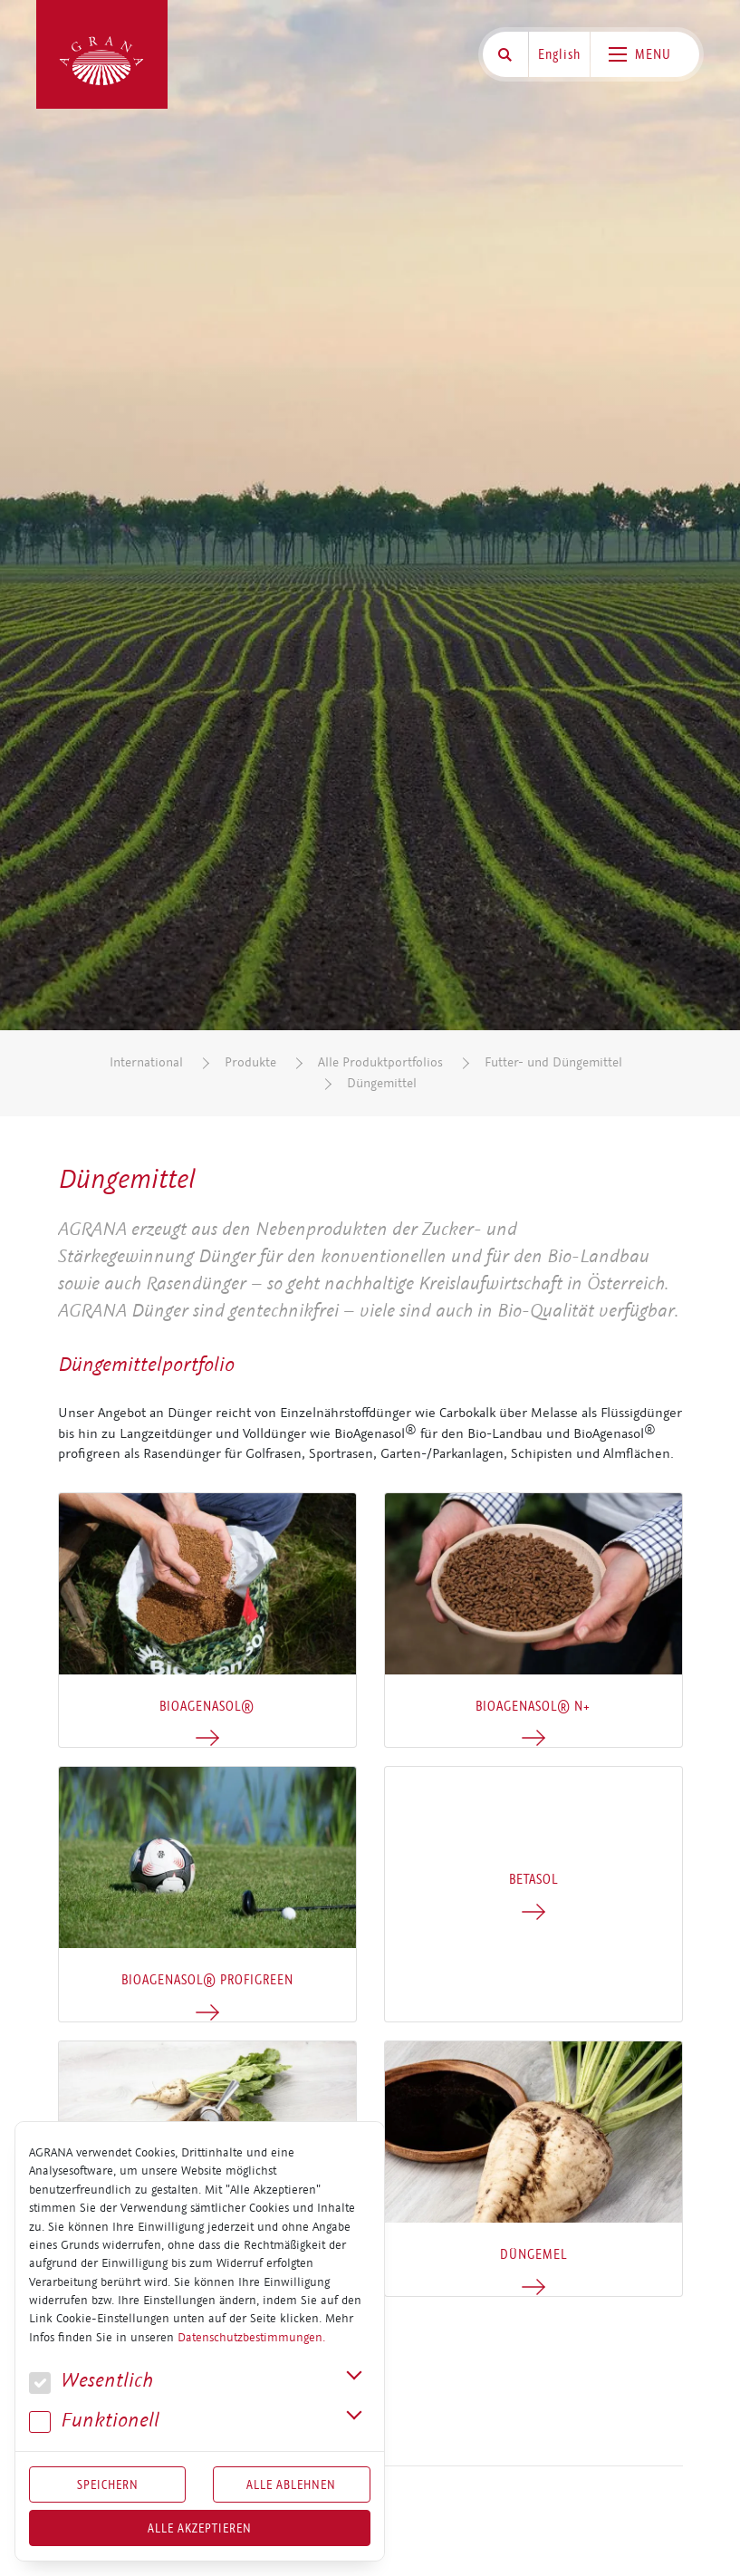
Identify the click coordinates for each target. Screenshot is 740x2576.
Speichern (108, 2484)
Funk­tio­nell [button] (94, 2420)
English (559, 54)
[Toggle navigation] (645, 54)
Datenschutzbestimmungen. (251, 2337)
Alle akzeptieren (200, 2528)
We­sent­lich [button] (91, 2381)
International (146, 1062)
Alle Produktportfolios (380, 1062)
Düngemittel (382, 1083)
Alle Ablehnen (291, 2484)
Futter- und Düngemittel (553, 1062)
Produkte (250, 1062)
